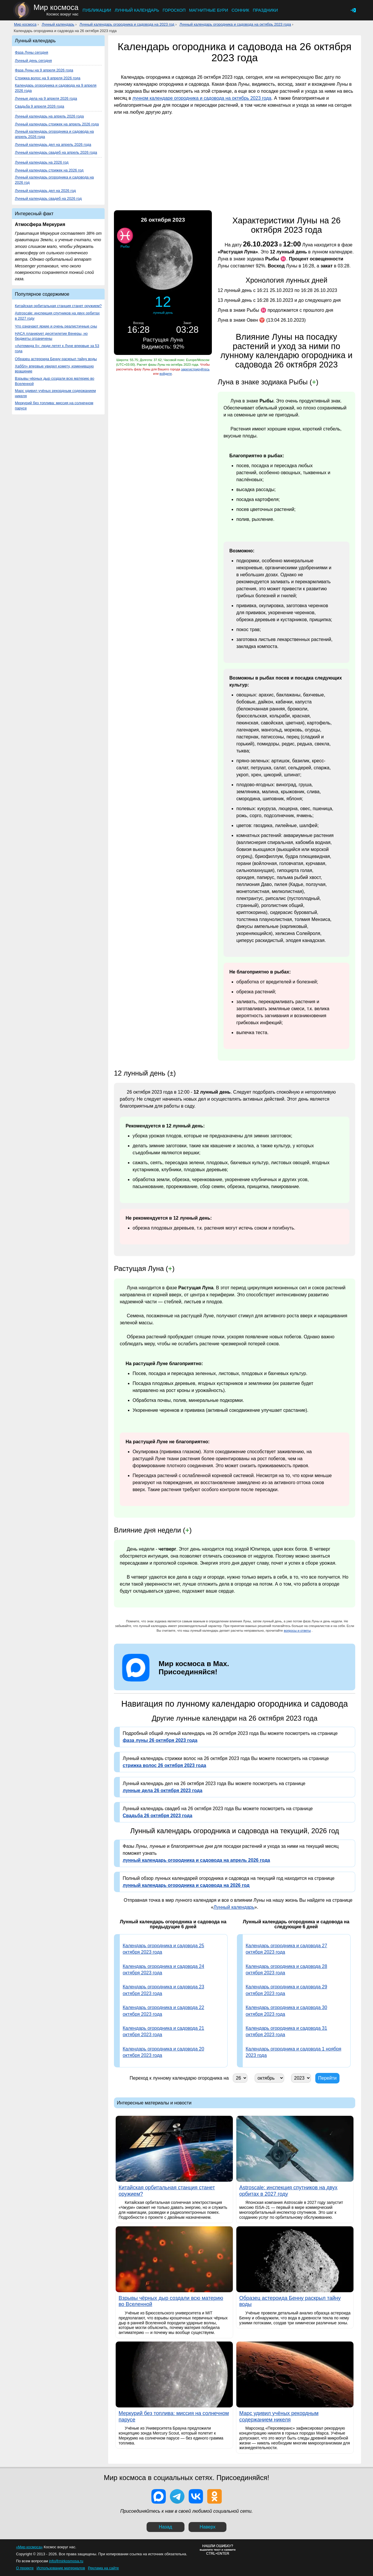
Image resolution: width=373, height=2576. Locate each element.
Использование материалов (60, 2568)
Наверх (207, 2526)
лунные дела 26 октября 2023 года (162, 1790)
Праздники (265, 10)
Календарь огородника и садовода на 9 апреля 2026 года (55, 88)
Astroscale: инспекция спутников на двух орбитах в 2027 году (57, 316)
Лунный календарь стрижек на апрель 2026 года (57, 124)
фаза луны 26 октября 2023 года (160, 1740)
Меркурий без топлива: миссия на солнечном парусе (54, 405)
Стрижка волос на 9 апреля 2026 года (47, 78)
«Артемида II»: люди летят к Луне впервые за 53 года (57, 348)
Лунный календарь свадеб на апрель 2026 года (56, 152)
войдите (165, 373)
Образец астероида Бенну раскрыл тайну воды (56, 359)
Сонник (240, 10)
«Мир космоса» (29, 2547)
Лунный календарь (137, 10)
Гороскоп (174, 10)
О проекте (25, 2568)
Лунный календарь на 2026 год (41, 162)
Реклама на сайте (103, 2568)
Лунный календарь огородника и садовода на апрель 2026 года (54, 134)
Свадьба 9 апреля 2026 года (39, 106)
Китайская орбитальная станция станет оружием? (58, 306)
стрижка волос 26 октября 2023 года (164, 1765)
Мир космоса (25, 24)
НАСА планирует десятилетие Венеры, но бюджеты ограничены (51, 336)
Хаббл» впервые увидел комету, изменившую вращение (54, 369)
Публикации (96, 10)
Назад (165, 2526)
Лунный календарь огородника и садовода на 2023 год (127, 24)
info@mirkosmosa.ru (66, 2561)
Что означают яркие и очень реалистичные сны (56, 326)
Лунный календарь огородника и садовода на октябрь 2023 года (235, 24)
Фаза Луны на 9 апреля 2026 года (44, 70)
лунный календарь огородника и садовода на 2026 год (186, 1885)
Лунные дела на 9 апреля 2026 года (46, 98)
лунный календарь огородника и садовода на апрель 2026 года (196, 1860)
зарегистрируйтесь (195, 369)
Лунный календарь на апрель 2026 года (49, 116)
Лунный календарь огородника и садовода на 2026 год (54, 180)
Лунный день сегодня (33, 60)
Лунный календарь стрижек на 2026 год (49, 170)
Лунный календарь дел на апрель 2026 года (53, 144)
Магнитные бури (208, 10)
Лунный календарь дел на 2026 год (45, 190)
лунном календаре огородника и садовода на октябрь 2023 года (201, 98)
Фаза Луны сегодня (31, 52)
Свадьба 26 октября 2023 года (157, 1815)
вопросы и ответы (297, 1630)
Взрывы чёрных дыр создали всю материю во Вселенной (54, 381)
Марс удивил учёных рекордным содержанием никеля (55, 393)
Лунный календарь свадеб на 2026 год (48, 198)
